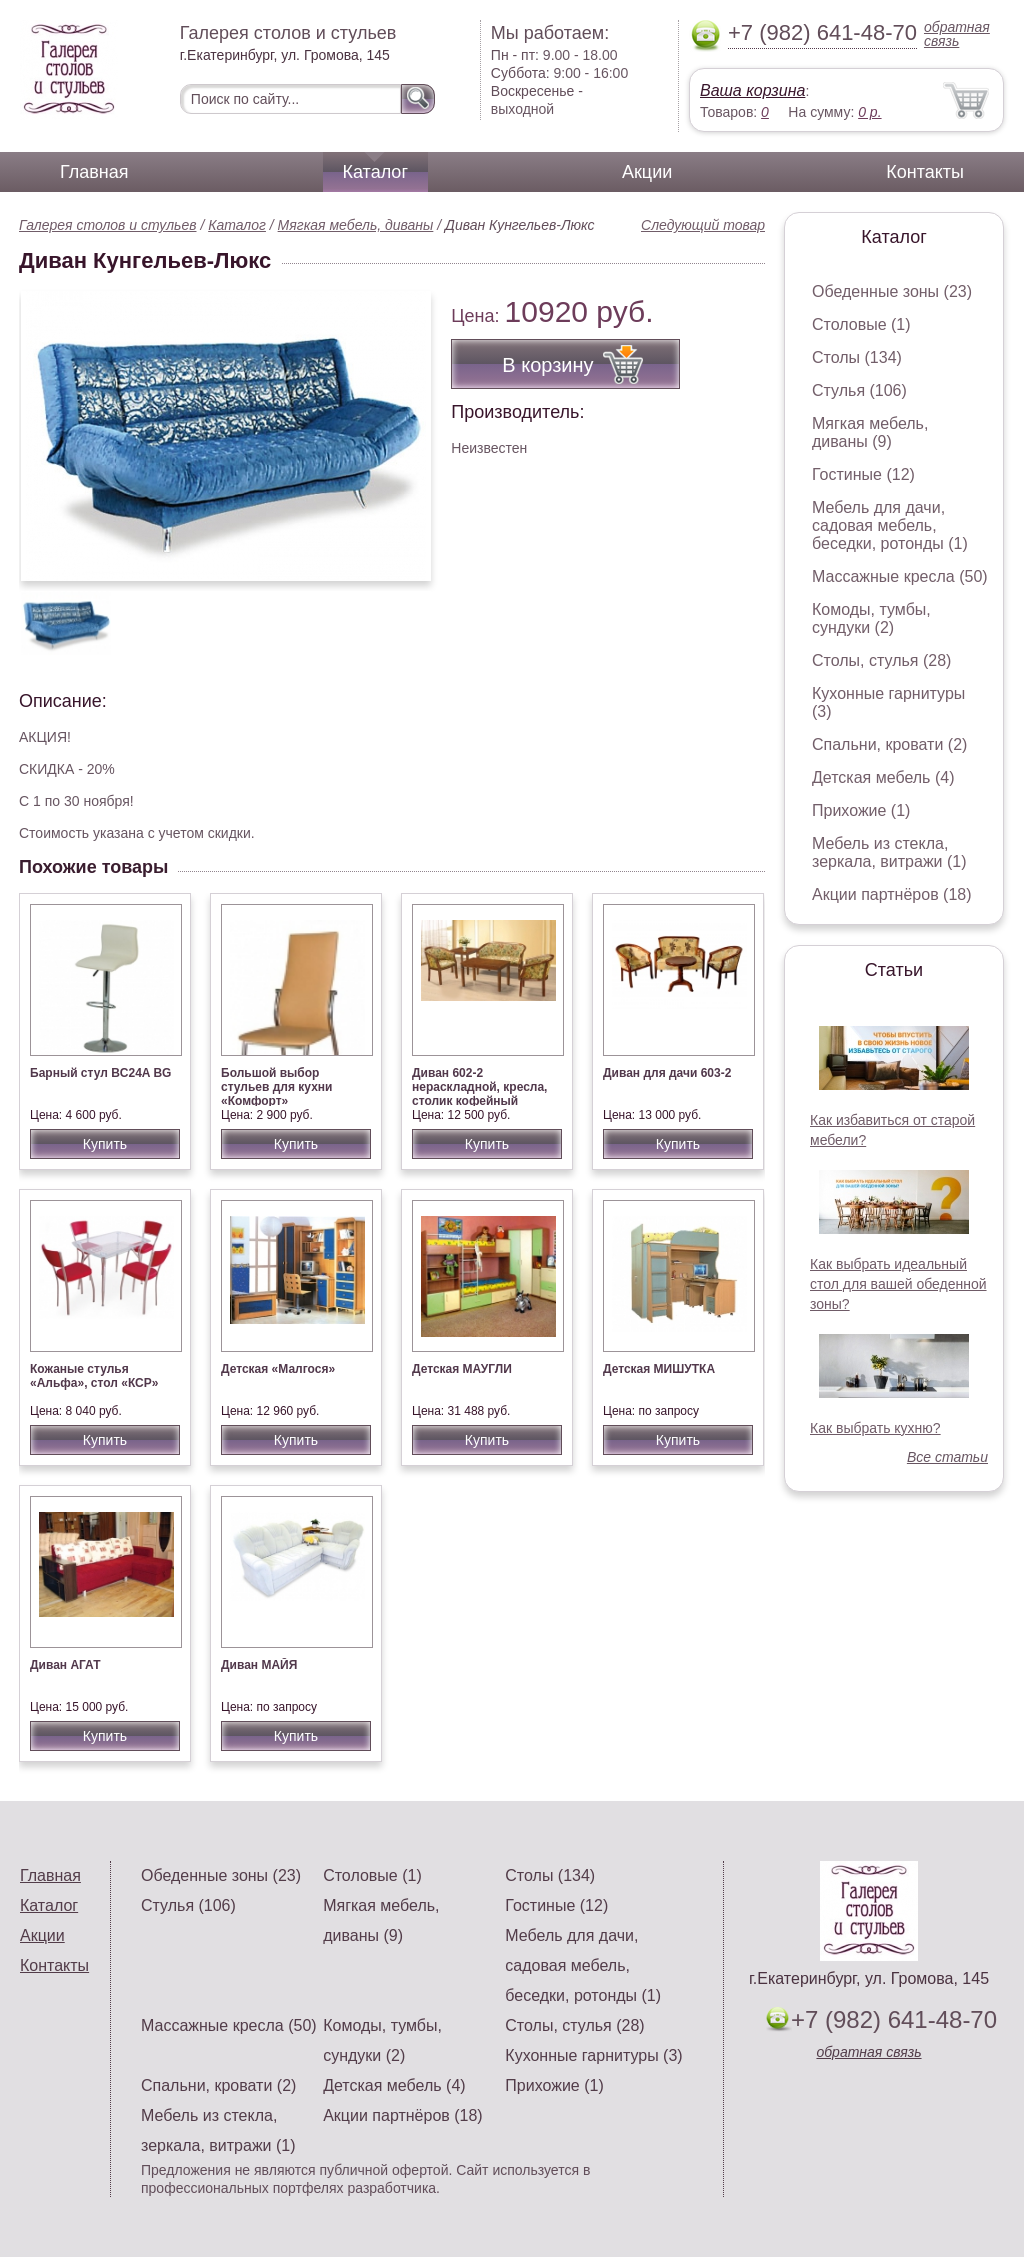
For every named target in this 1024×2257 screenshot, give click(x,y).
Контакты (925, 172)
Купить (105, 1144)
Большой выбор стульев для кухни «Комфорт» (276, 1087)
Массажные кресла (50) (900, 576)
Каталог (375, 172)
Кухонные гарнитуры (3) (593, 2055)
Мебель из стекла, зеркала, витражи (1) (889, 852)
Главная (94, 172)
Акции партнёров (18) (892, 894)
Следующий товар (703, 225)
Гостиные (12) (863, 474)
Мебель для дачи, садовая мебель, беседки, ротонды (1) (890, 525)
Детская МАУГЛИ (462, 1369)
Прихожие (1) (861, 810)
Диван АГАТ (65, 1665)
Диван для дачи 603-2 (667, 1073)
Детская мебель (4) (883, 777)
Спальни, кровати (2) (889, 744)
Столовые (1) (861, 324)
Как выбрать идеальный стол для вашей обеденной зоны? (898, 1284)
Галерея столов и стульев (108, 225)
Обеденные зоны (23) (892, 291)
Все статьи (947, 1457)
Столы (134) (857, 357)
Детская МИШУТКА (659, 1369)
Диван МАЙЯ (259, 1665)
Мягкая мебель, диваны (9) (870, 432)
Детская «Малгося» (278, 1369)
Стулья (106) (859, 390)
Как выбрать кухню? (875, 1428)
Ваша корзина (752, 90)
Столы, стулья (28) (881, 660)
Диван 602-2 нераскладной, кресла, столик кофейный (479, 1087)
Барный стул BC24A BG (100, 1073)
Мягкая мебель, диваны (356, 225)
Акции (647, 172)
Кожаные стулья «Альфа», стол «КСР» (94, 1376)
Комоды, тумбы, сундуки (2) (871, 618)
